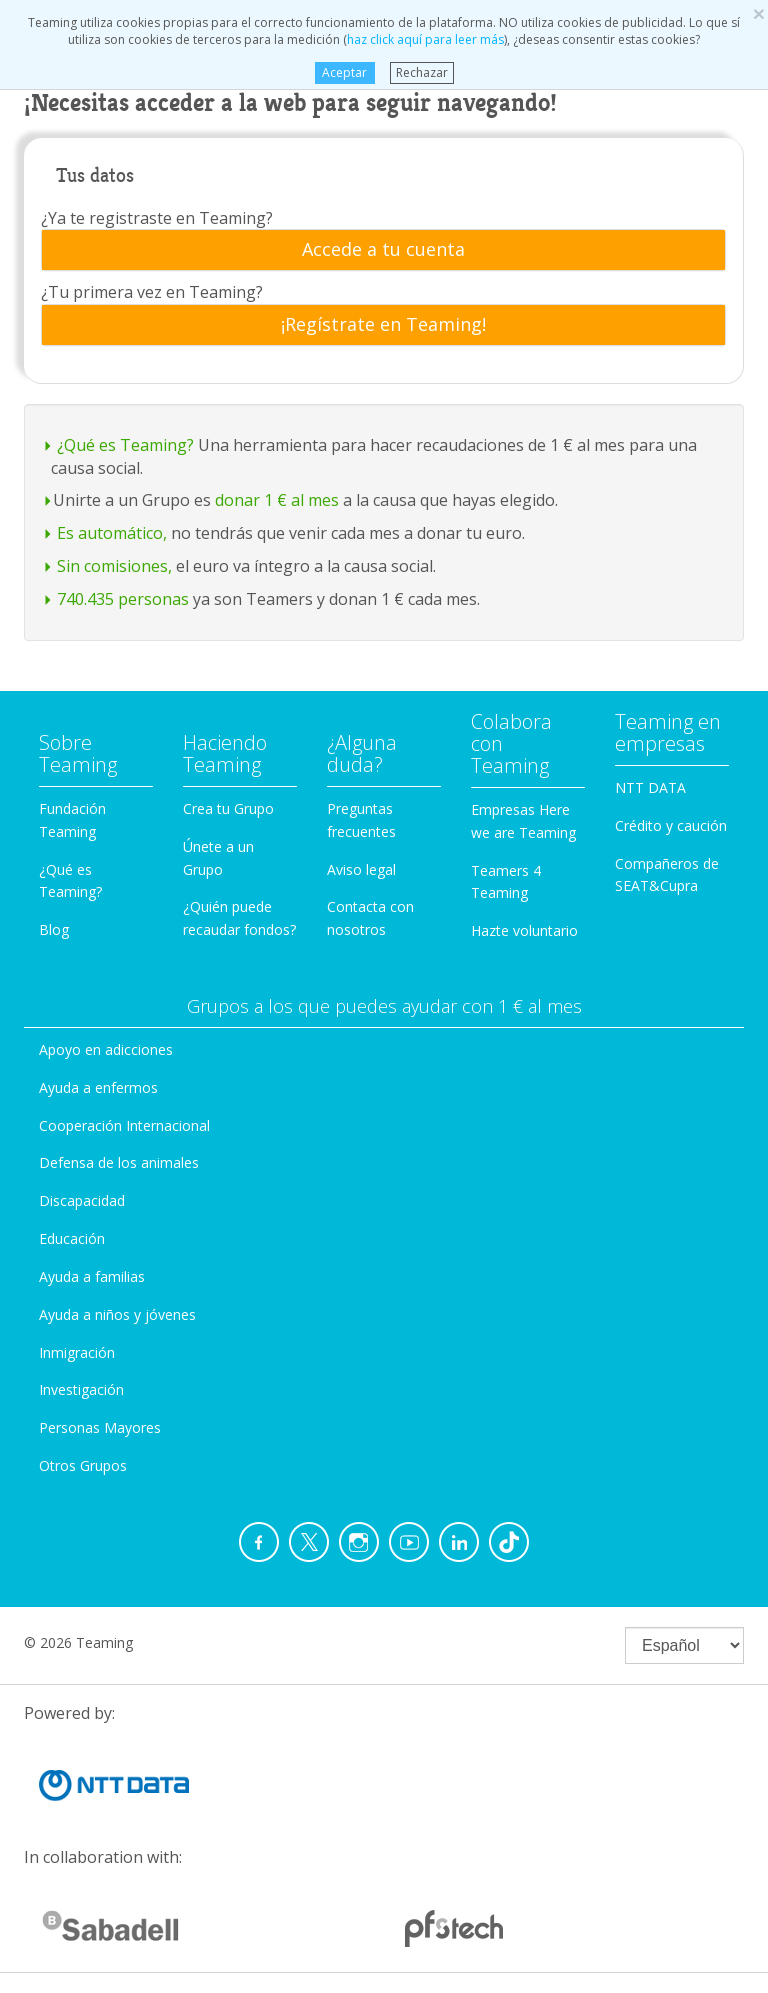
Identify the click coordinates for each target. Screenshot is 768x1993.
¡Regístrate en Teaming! (383, 325)
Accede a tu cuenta (383, 250)
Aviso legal (361, 869)
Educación (72, 1238)
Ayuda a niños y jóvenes (117, 1314)
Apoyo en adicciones (106, 1049)
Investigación (81, 1389)
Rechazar (422, 72)
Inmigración (77, 1352)
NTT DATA (650, 787)
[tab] (383, 250)
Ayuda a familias (92, 1276)
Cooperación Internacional (124, 1125)
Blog (54, 929)
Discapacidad (82, 1200)
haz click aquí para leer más (425, 39)
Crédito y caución (671, 825)
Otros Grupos (83, 1465)
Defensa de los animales (119, 1162)
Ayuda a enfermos (98, 1087)
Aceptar (344, 72)
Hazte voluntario (524, 930)
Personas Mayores (100, 1427)
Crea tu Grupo (228, 808)
